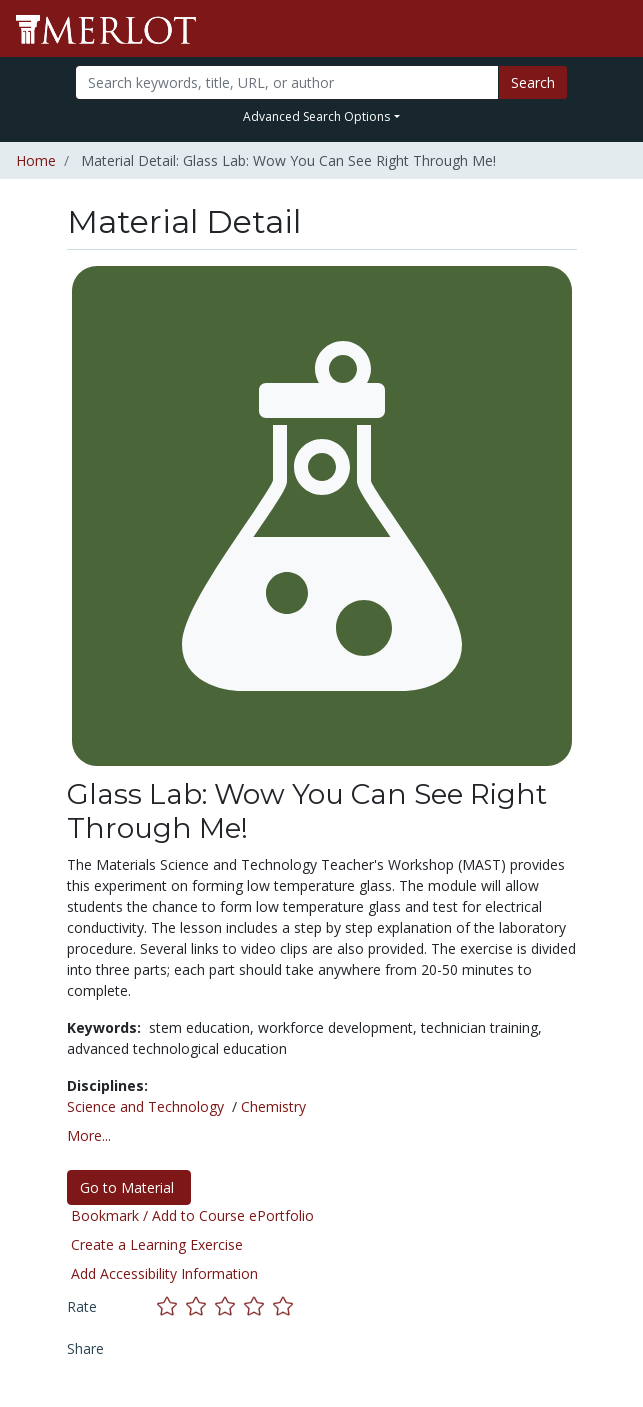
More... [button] (89, 1135)
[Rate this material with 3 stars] (229, 1306)
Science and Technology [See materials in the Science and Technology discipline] (145, 1106)
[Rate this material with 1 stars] (171, 1306)
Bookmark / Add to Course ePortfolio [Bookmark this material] (192, 1215)
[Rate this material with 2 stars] (200, 1306)
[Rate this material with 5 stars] (285, 1306)
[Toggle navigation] (615, 29)
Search (533, 82)
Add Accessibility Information (164, 1273)
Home (36, 160)
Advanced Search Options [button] (316, 116)
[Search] (287, 82)
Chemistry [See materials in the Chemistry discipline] (273, 1106)
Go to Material (129, 1187)
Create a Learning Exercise (157, 1244)
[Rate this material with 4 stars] (258, 1306)
